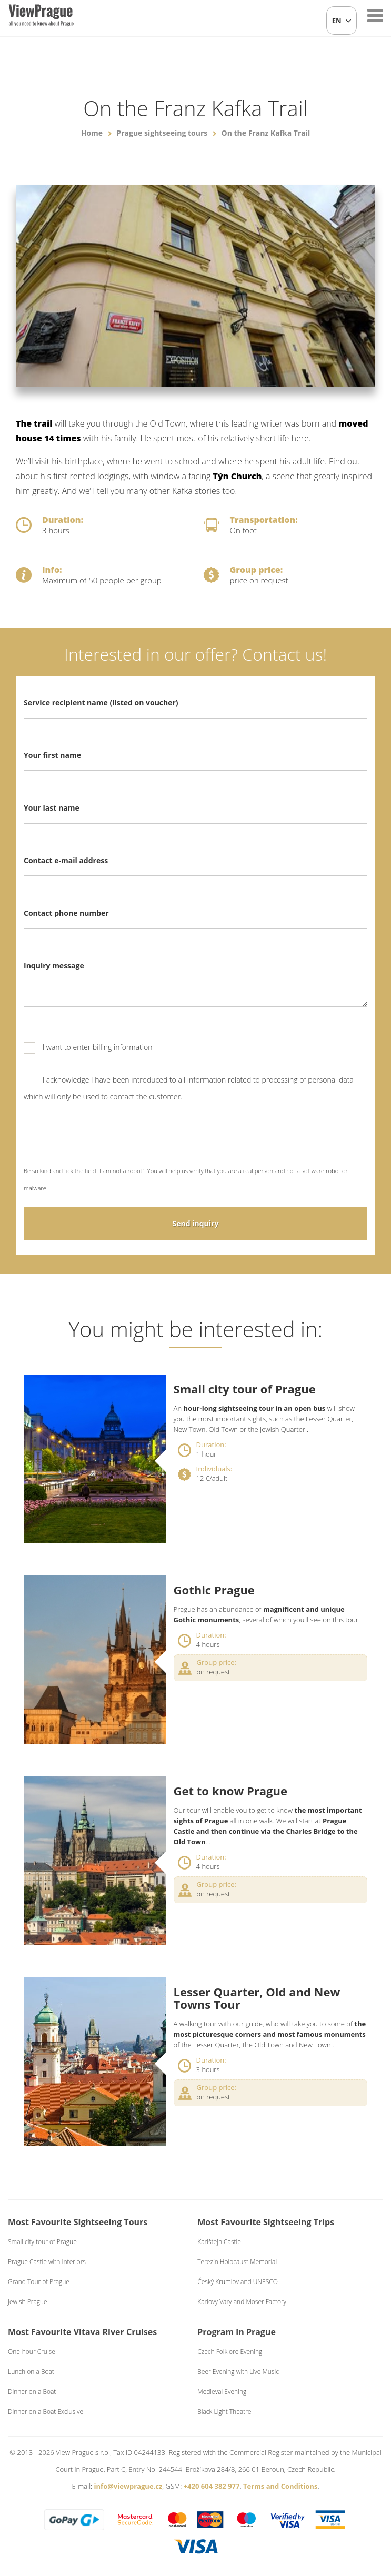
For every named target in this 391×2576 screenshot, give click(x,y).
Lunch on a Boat (31, 2371)
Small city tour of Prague (245, 1388)
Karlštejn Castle (219, 2241)
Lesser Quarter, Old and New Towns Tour (257, 1998)
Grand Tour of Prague (38, 2281)
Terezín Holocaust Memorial (237, 2261)
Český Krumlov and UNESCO (237, 2281)
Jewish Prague (27, 2301)
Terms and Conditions (280, 2486)
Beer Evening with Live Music (238, 2371)
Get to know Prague (230, 1790)
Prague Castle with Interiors (47, 2261)
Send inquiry (196, 1223)
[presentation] (104, 1141)
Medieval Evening (221, 2391)
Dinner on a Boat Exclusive (45, 2411)
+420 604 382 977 (212, 2486)
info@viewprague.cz (128, 2486)
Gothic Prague (214, 1589)
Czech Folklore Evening (229, 2351)
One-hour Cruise (31, 2351)
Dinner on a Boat (32, 2391)
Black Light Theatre (224, 2411)
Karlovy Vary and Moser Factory (241, 2301)
